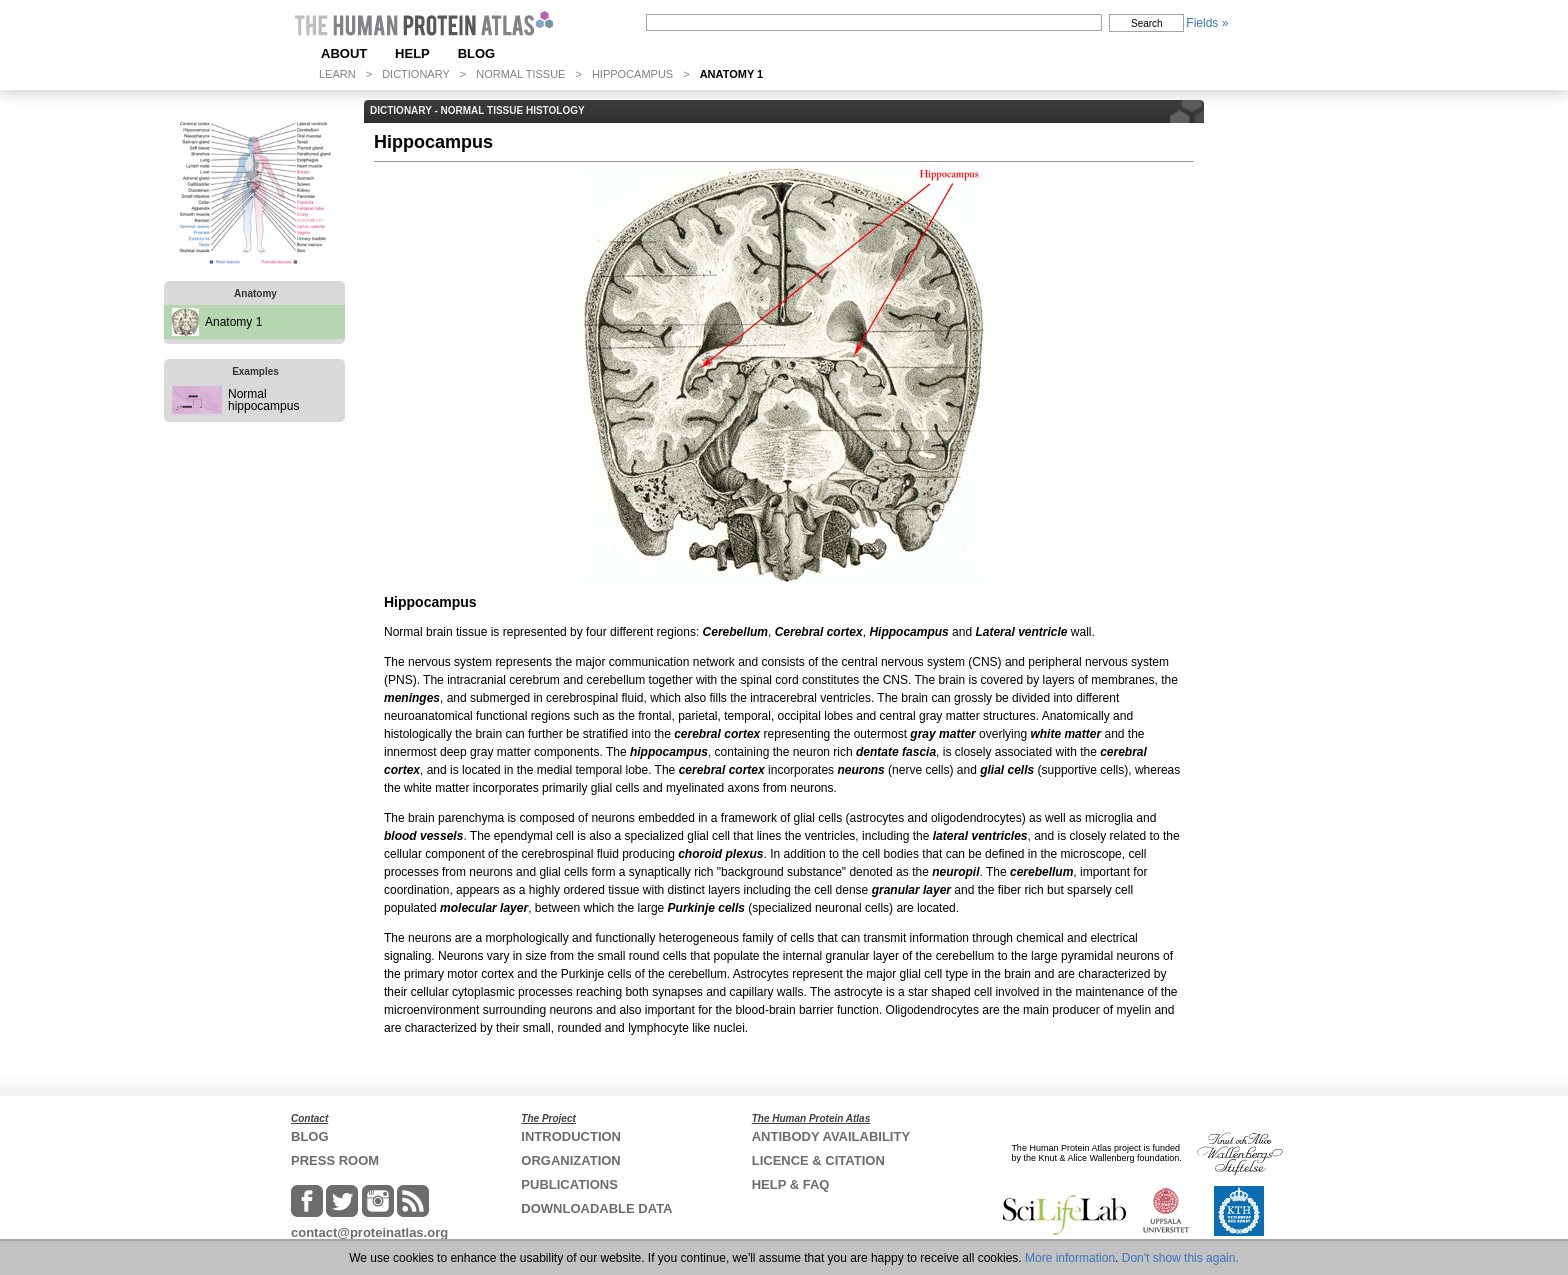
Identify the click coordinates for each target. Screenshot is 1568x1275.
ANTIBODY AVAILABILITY (831, 1136)
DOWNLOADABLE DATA (596, 1208)
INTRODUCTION (571, 1136)
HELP (412, 53)
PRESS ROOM (335, 1160)
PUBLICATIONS (569, 1184)
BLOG (477, 53)
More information (1070, 1258)
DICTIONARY (416, 74)
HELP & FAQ (791, 1184)
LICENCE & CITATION (818, 1160)
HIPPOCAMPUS (632, 74)
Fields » (1207, 23)
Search (1147, 23)
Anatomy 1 (233, 322)
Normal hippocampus (263, 400)
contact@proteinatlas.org (369, 1232)
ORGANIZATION (570, 1160)
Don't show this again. (1180, 1258)
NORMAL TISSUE (520, 74)
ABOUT (344, 53)
